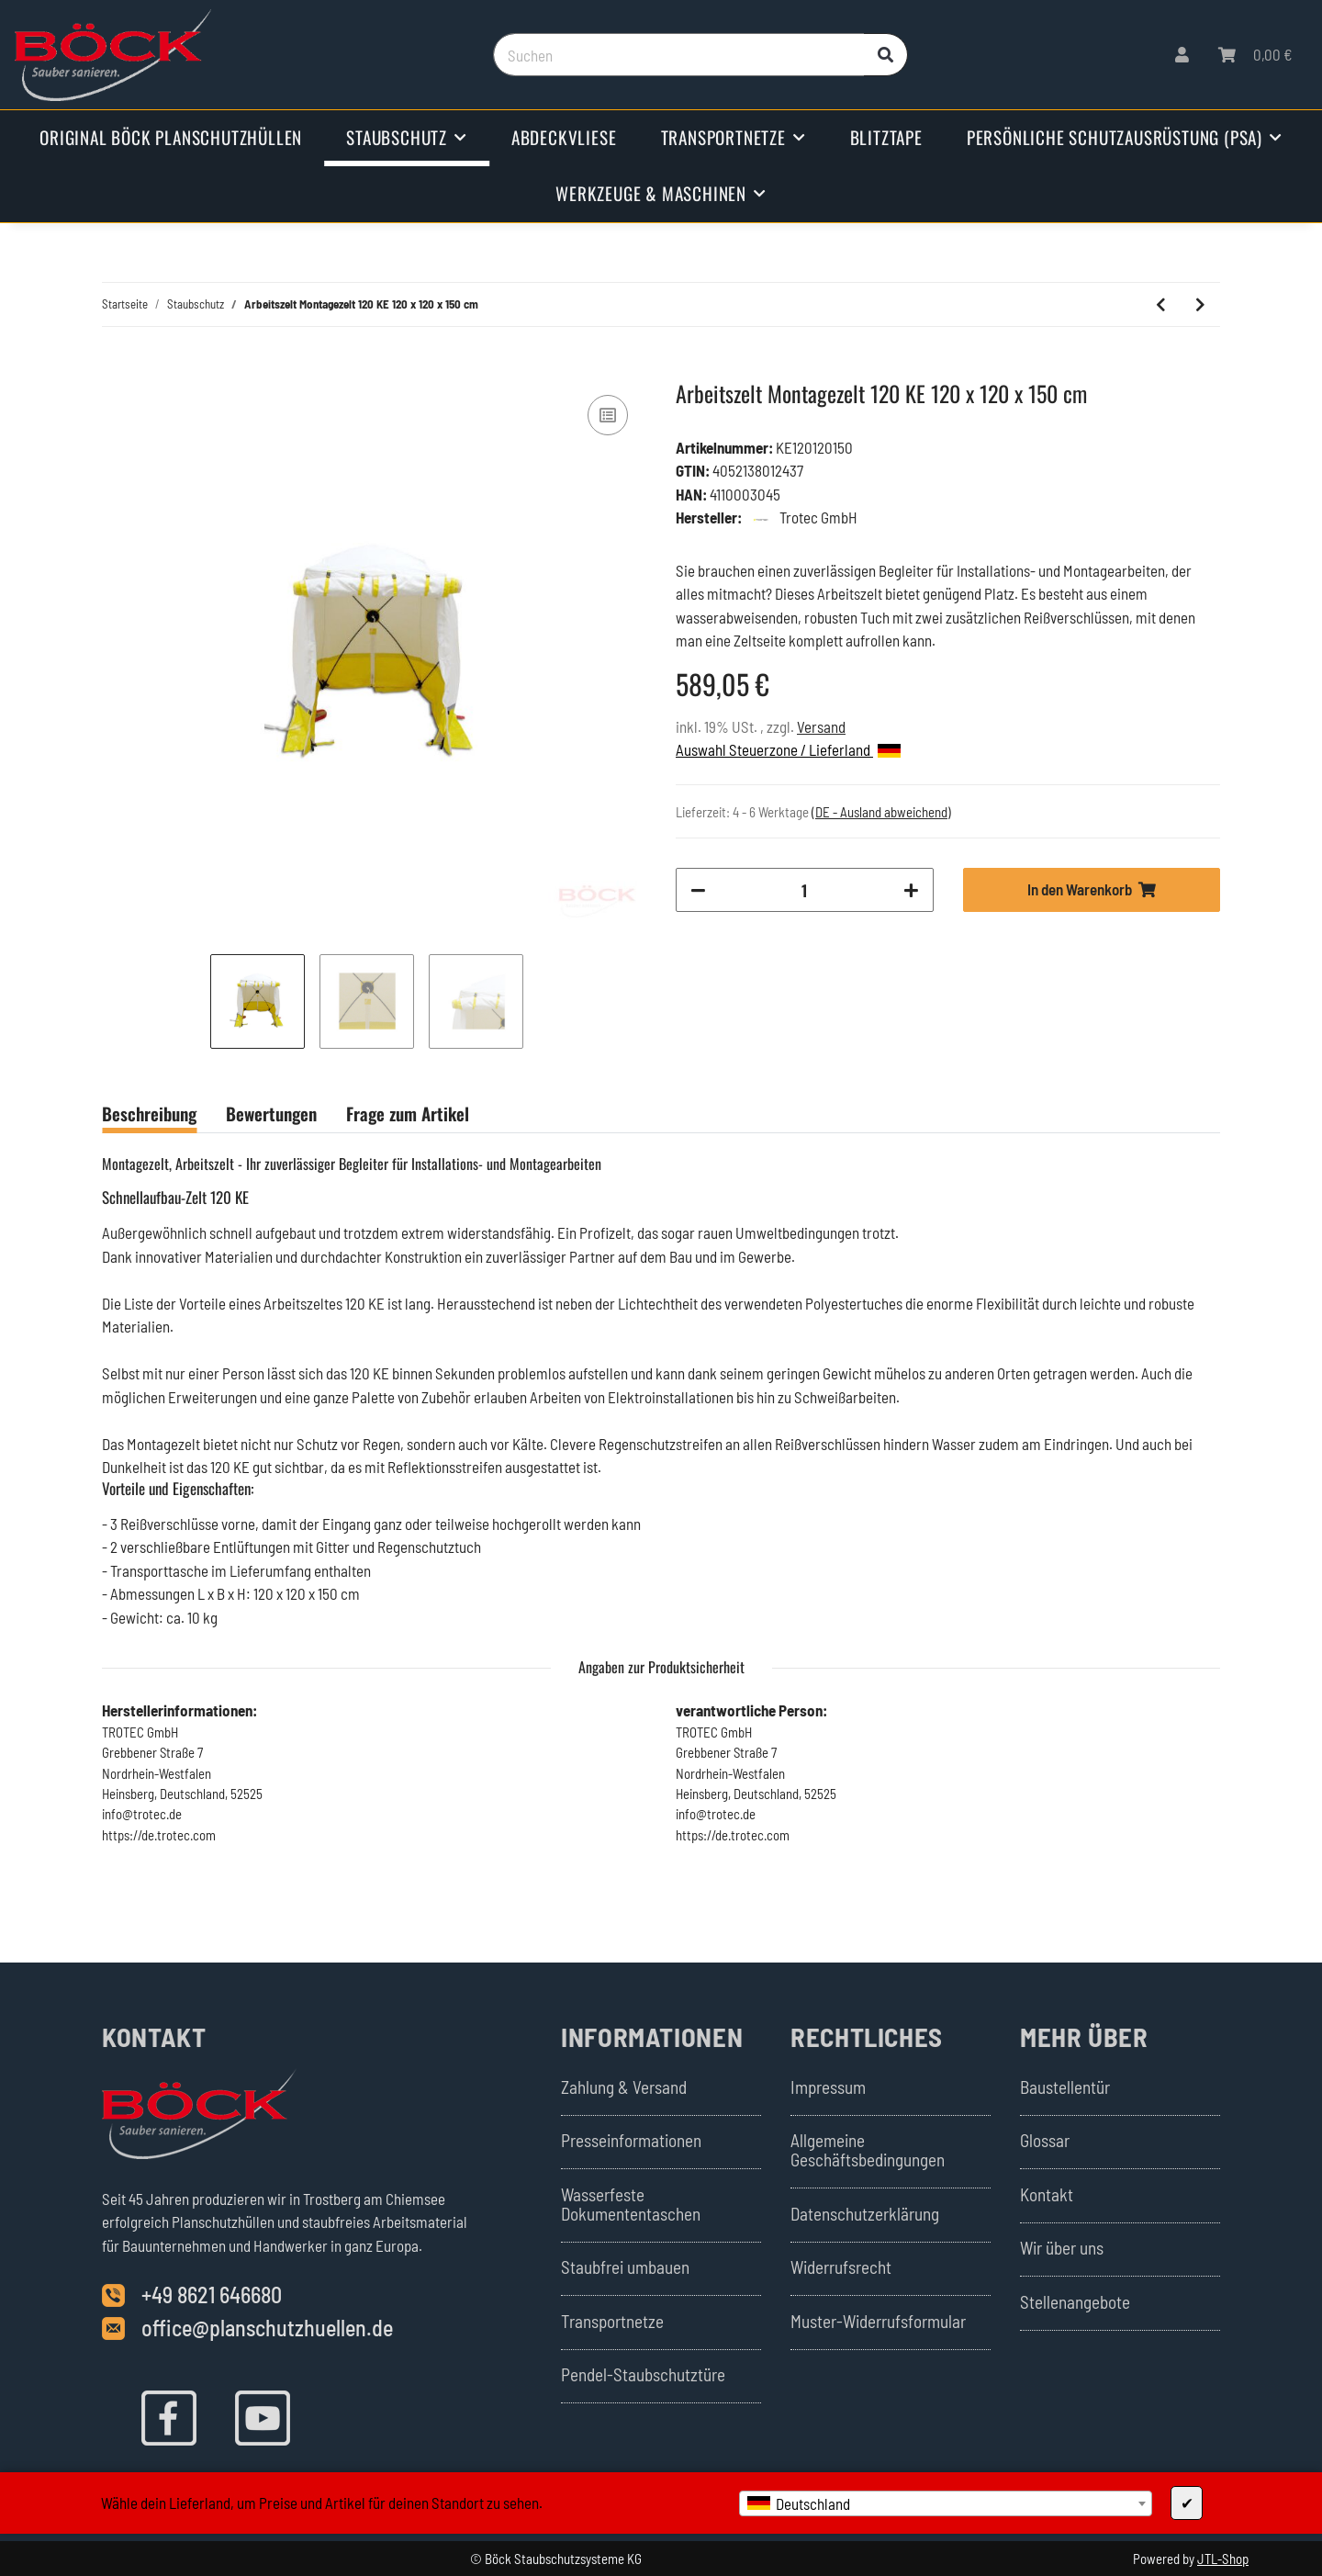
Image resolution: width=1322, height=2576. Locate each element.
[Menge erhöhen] (911, 890)
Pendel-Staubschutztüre (643, 2374)
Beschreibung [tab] (149, 1113)
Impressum (828, 2087)
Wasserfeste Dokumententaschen (630, 2204)
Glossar (1045, 2140)
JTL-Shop (1223, 2558)
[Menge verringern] (698, 890)
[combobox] (945, 2503)
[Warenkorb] (1255, 55)
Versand (821, 726)
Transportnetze (612, 2321)
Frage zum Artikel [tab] (407, 1113)
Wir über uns (1062, 2247)
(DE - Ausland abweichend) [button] (881, 812)
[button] (1182, 55)
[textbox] (945, 2503)
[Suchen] (679, 55)
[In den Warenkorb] (116, 370)
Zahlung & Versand (624, 2087)
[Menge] (805, 890)
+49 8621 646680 (211, 2294)
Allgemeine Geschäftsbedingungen (867, 2150)
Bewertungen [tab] (271, 1113)
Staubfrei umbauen (625, 2267)
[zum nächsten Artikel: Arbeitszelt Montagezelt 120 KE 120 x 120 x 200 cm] (1200, 305)
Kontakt (1046, 2194)
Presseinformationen (631, 2140)
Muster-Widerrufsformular (878, 2321)
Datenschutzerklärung (864, 2213)
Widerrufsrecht (840, 2267)
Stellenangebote (1075, 2301)
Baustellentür (1065, 2087)
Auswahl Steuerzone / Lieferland (788, 749)
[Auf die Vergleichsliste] (608, 415)
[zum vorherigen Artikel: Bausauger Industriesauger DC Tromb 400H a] (1161, 305)
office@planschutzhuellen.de (267, 2327)
